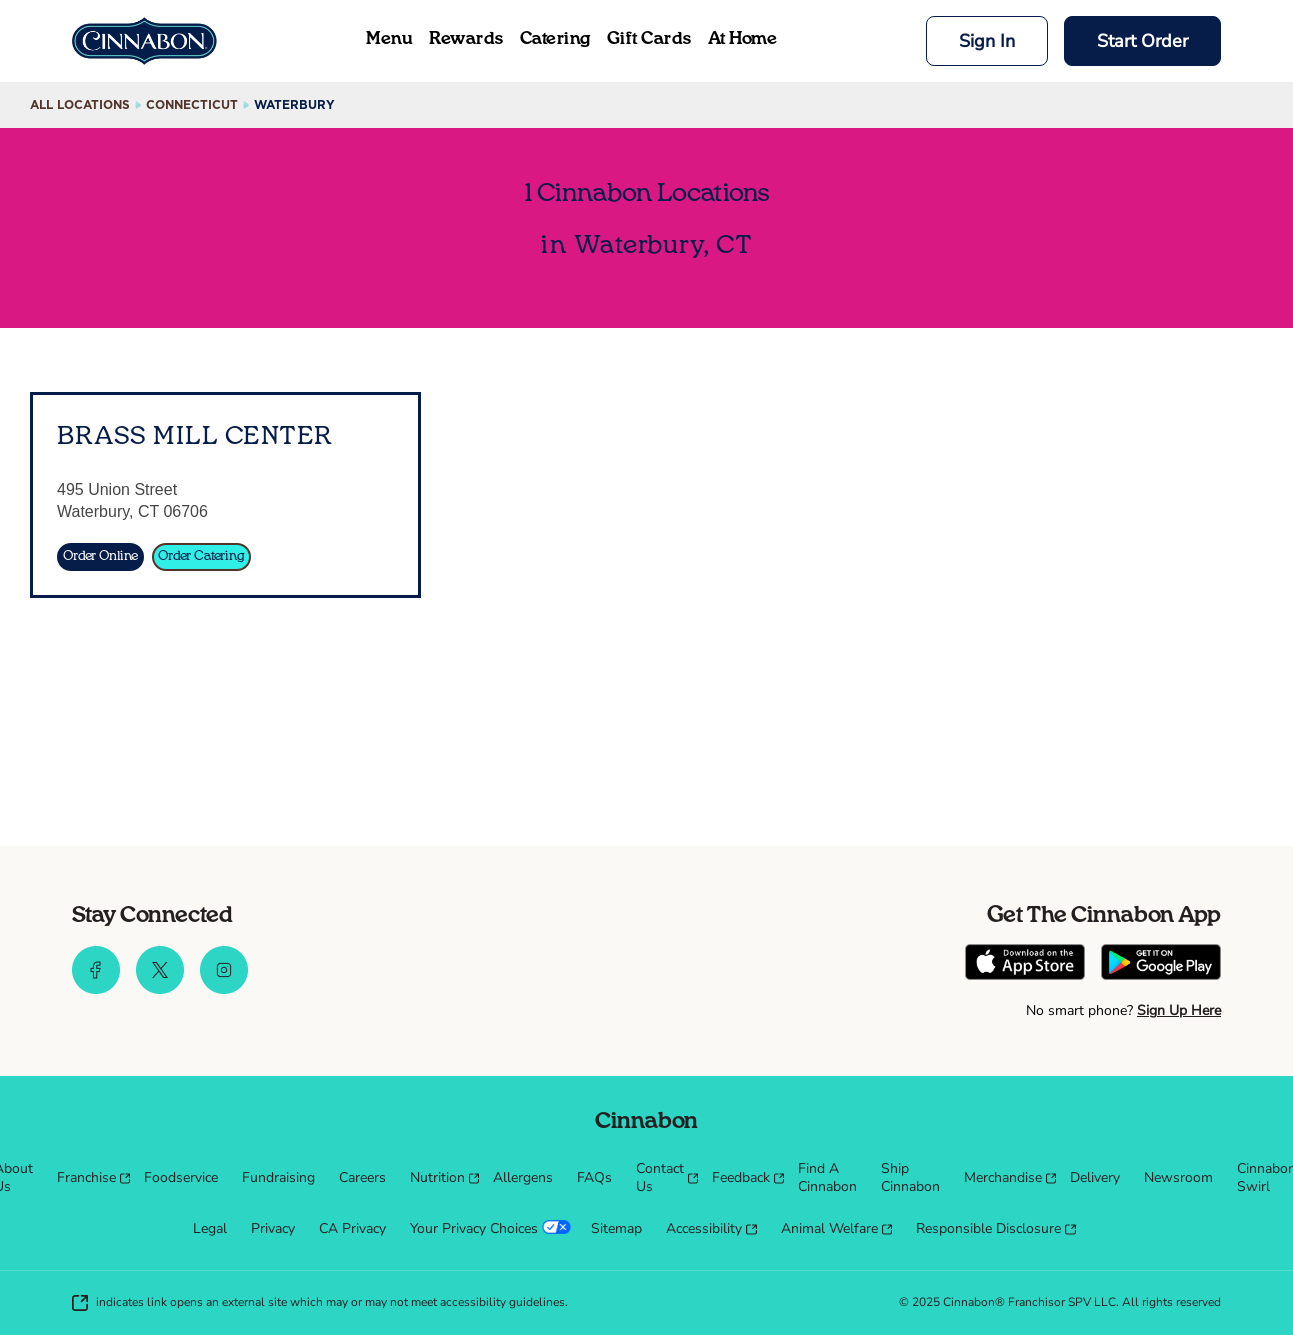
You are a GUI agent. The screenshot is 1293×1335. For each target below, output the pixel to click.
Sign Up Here (1179, 1010)
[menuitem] (88, 1178)
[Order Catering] (201, 557)
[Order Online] (100, 557)
